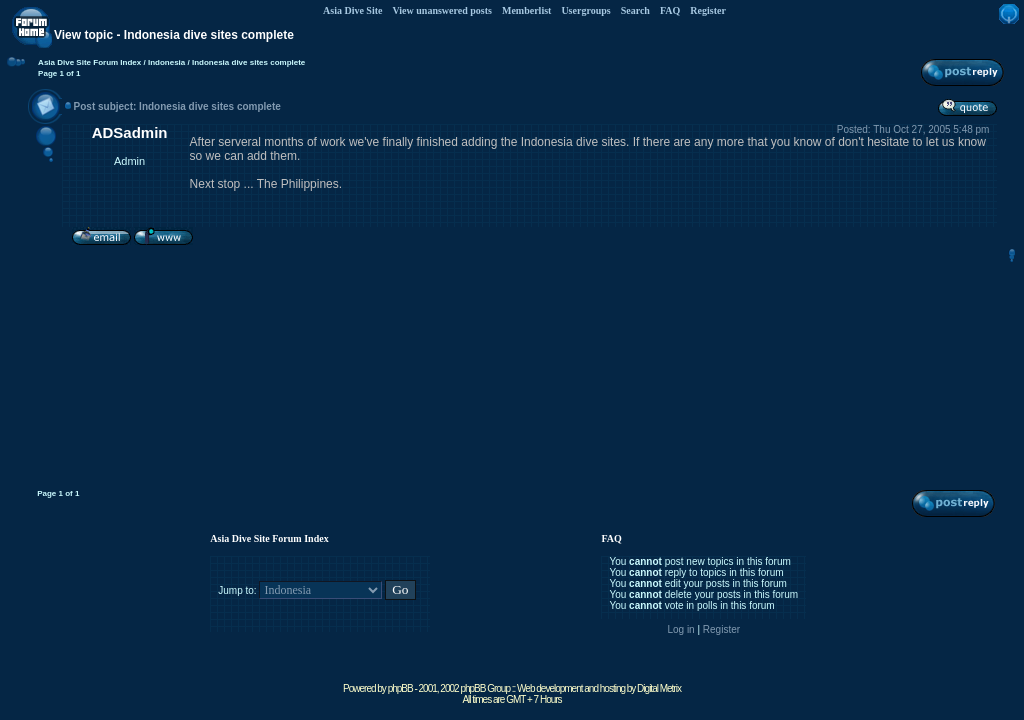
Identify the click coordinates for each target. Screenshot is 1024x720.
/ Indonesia (163, 62)
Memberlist (526, 10)
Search (635, 10)
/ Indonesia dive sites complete (245, 62)
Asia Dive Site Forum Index (89, 62)
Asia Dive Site (352, 10)
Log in (680, 629)
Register (708, 10)
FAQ (670, 10)
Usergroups (585, 10)
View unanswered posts (441, 10)
